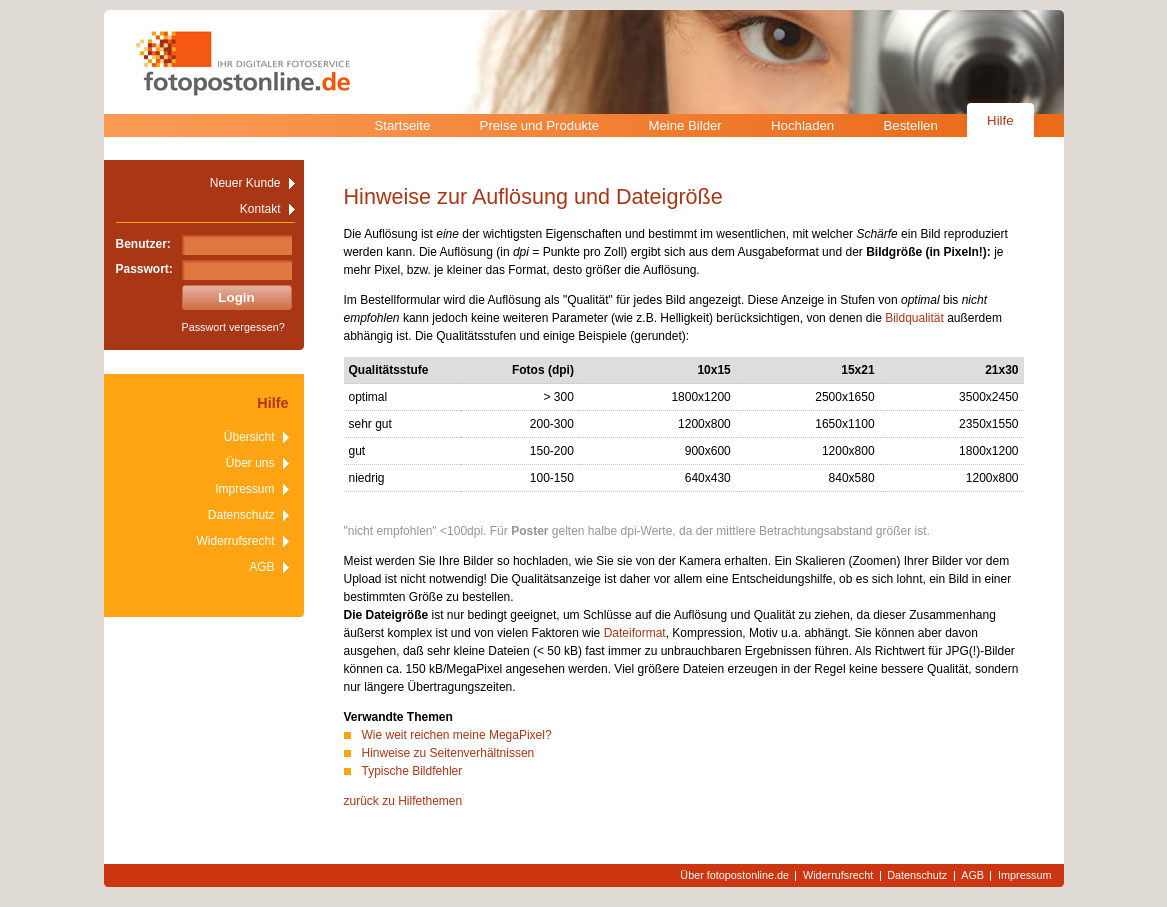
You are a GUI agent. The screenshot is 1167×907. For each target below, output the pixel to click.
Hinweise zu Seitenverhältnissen (448, 753)
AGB (261, 567)
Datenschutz (241, 515)
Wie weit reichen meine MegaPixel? (457, 735)
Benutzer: (143, 244)
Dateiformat (635, 633)
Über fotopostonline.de (734, 875)
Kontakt (260, 209)
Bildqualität (914, 318)
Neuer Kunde (245, 183)
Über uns (250, 463)
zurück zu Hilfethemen (403, 801)
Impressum (244, 489)
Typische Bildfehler (412, 771)
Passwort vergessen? (233, 327)
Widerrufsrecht (235, 541)
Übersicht (249, 437)
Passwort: (144, 269)
